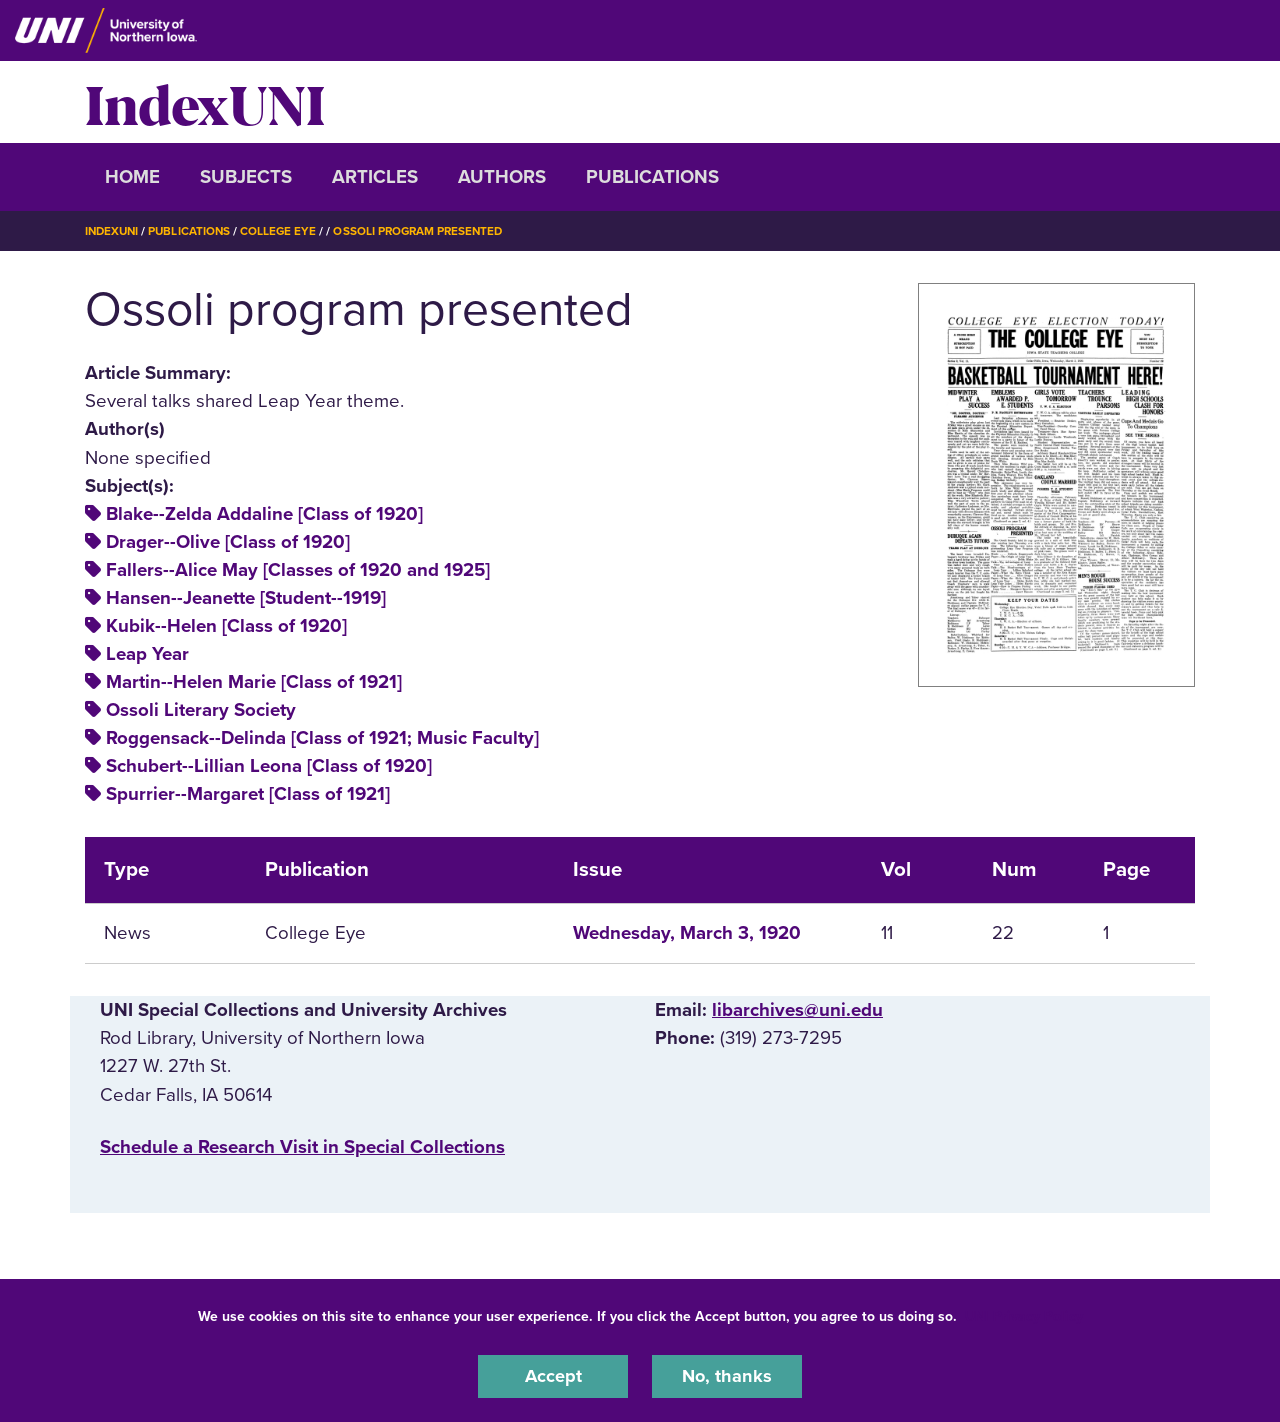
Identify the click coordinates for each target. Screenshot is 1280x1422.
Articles (375, 177)
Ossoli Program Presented (428, 231)
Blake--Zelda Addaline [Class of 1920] (264, 514)
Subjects (246, 177)
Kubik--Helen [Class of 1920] (226, 626)
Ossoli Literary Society (201, 710)
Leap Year (147, 654)
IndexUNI (205, 102)
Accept (553, 1376)
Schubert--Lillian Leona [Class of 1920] (269, 766)
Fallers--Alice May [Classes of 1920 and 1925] (298, 570)
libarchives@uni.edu (797, 1010)
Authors (502, 177)
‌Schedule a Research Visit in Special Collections (302, 1146)
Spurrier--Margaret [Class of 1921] (248, 794)
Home (132, 177)
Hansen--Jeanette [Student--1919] (246, 598)
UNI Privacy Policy (1024, 1315)
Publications (652, 177)
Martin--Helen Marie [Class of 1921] (254, 682)
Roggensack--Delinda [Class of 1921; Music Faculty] (322, 738)
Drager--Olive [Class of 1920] (228, 542)
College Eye (284, 231)
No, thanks (727, 1376)
